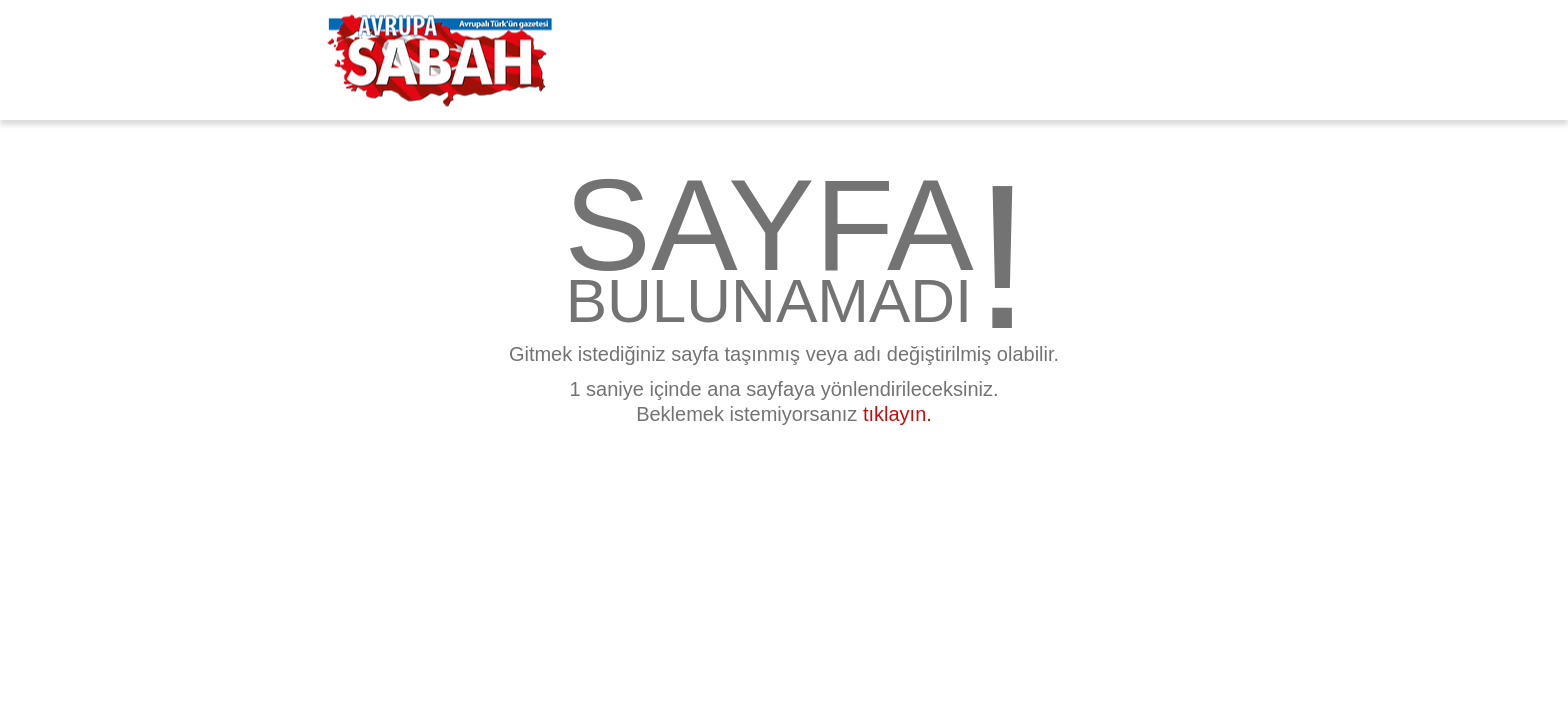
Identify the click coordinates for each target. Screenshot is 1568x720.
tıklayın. (897, 414)
